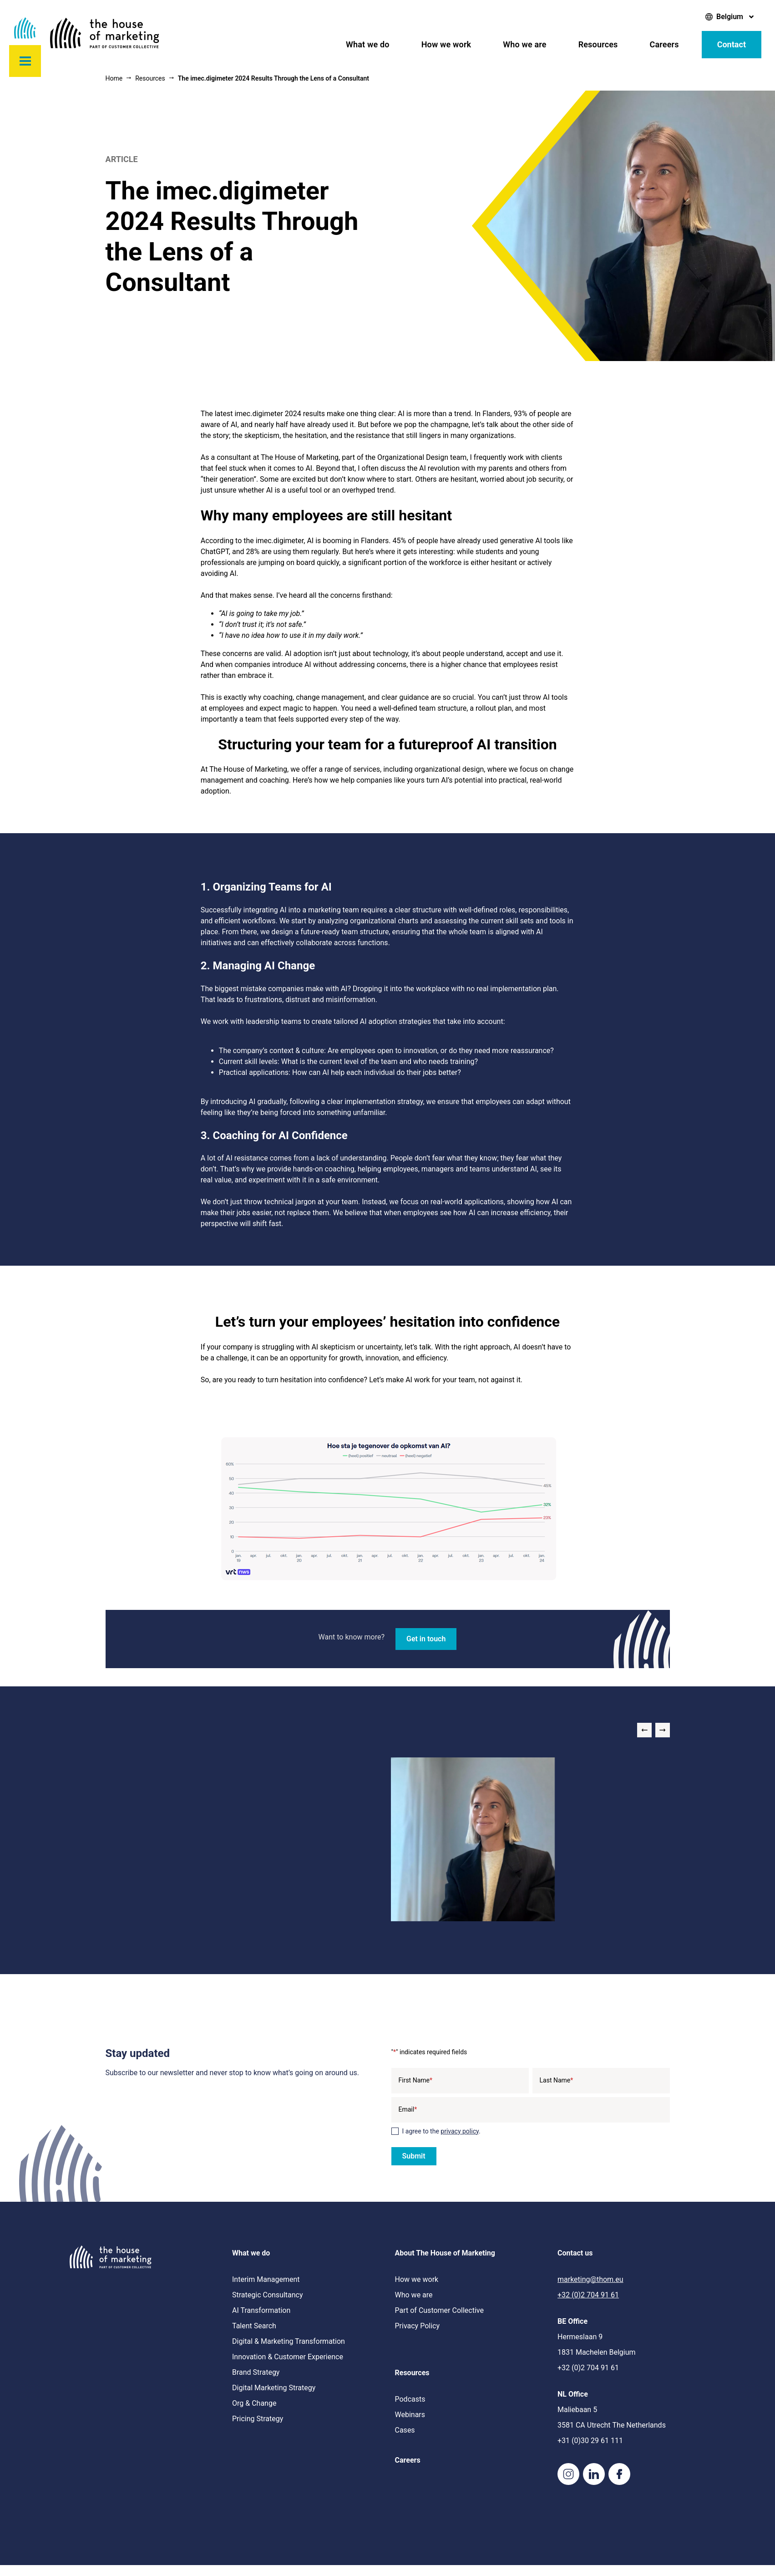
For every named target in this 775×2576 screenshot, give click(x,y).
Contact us (575, 2253)
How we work (446, 44)
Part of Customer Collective (439, 2310)
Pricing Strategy (257, 2418)
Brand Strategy (255, 2372)
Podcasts (410, 2399)
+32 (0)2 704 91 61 (588, 2295)
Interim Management (265, 2279)
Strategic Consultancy (267, 2295)
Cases (405, 2430)
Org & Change (254, 2403)
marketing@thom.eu (590, 2279)
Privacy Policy (417, 2325)
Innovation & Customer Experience (287, 2356)
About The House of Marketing (445, 2253)
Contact (731, 44)
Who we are (524, 44)
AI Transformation (261, 2310)
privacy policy (460, 2131)
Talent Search (254, 2325)
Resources (598, 44)
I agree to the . (441, 2131)
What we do (368, 44)
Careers (664, 44)
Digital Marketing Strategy (273, 2387)
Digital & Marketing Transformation (288, 2341)
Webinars (410, 2414)
